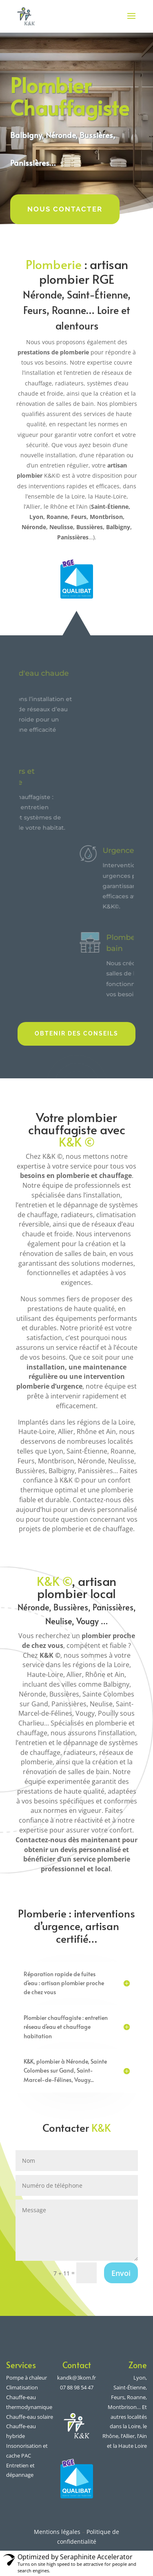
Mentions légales (57, 2532)
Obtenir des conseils (76, 1033)
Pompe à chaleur (26, 2377)
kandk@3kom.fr (76, 2377)
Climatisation (22, 2387)
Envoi (121, 2273)
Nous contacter (64, 209)
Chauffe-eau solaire (29, 2416)
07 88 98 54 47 (76, 2387)
